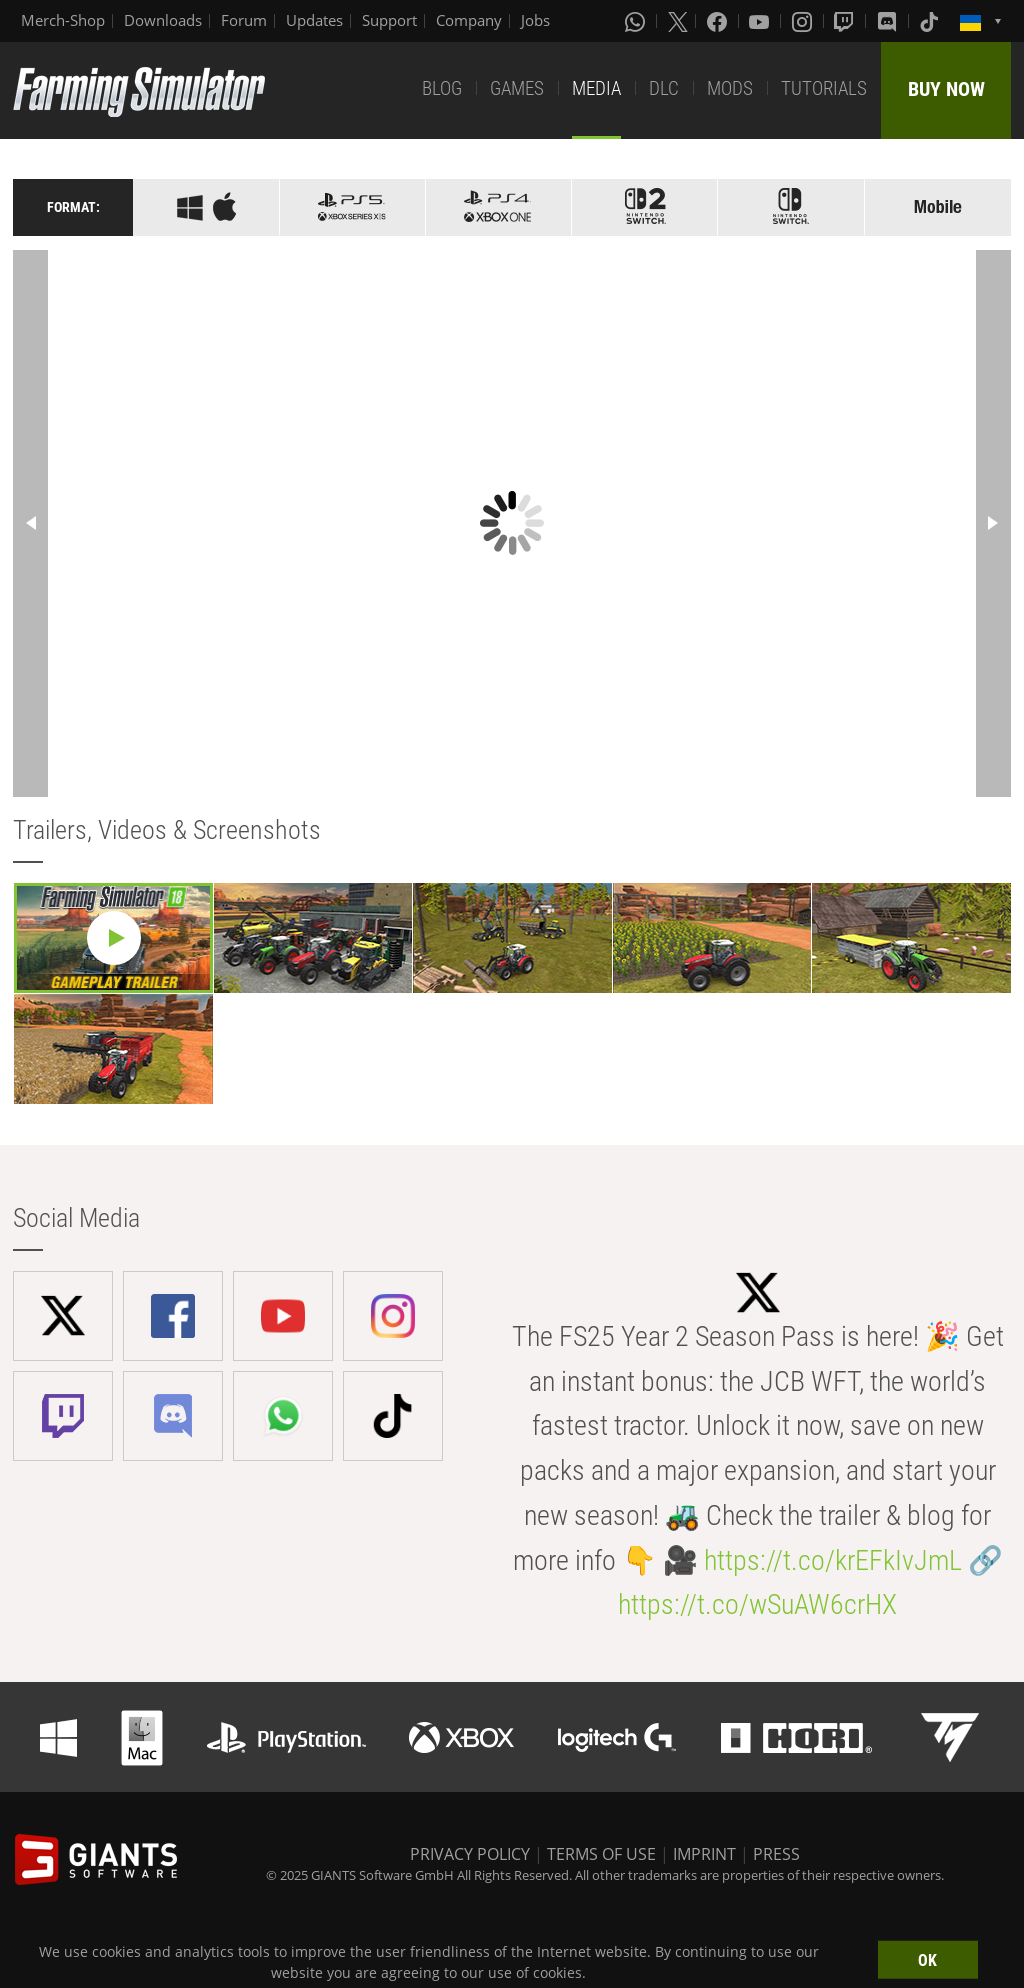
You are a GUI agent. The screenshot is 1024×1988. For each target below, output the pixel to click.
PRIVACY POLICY (470, 1854)
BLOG (442, 88)
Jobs (535, 20)
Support (389, 20)
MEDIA (596, 88)
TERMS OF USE (601, 1854)
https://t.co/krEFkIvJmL (833, 1560)
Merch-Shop (63, 20)
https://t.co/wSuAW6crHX (757, 1604)
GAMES (517, 88)
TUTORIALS (824, 88)
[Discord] (889, 21)
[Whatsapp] (637, 21)
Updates (314, 20)
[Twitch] (846, 21)
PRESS (776, 1854)
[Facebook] (719, 21)
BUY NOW (946, 89)
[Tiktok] (931, 21)
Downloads (163, 20)
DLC (664, 88)
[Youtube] (761, 21)
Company (469, 20)
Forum (244, 20)
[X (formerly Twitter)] (678, 21)
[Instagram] (804, 21)
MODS (730, 88)
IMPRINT (704, 1854)
